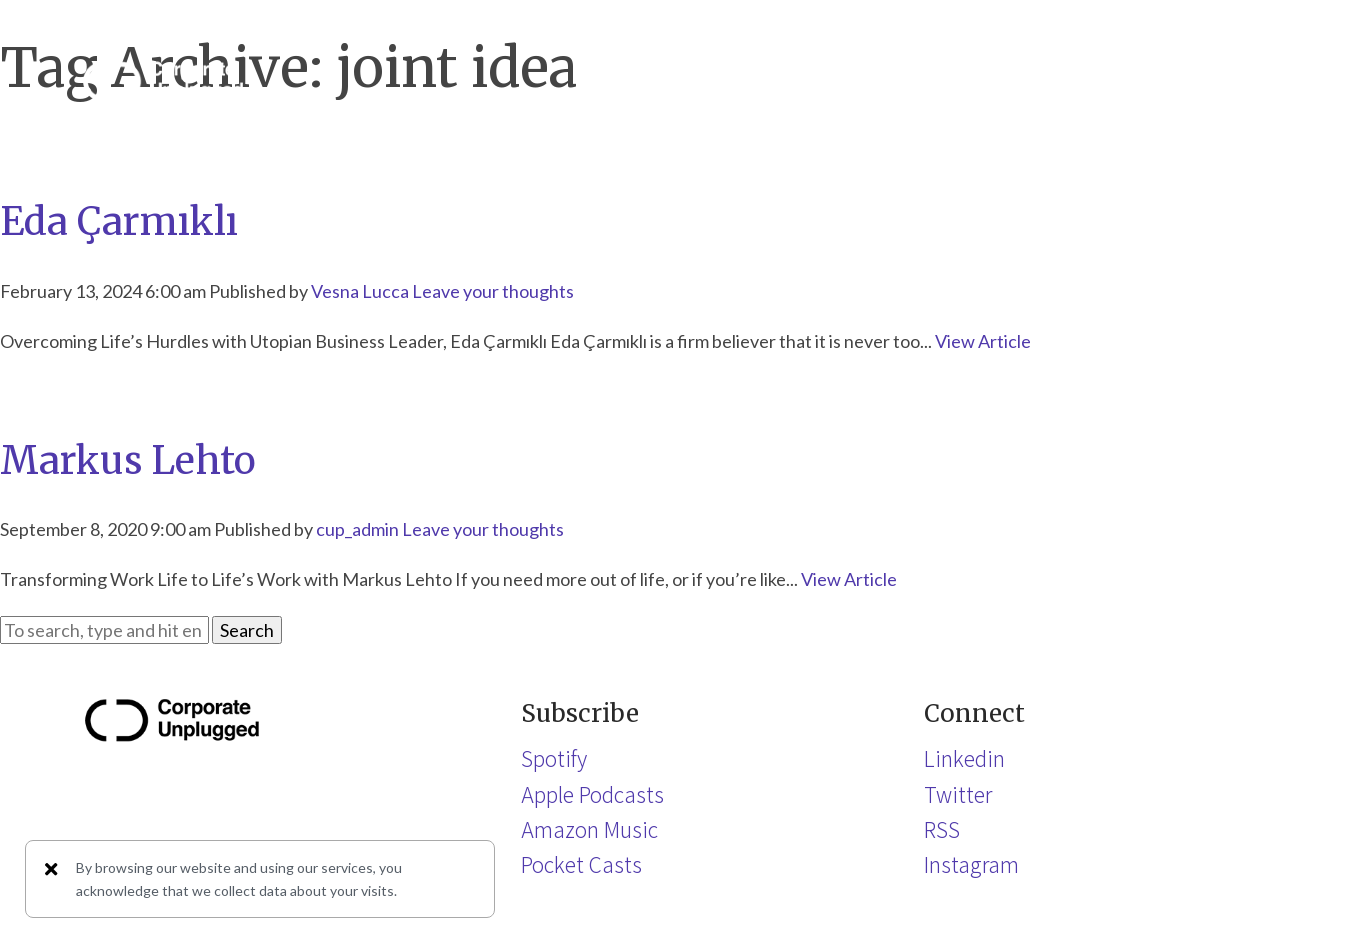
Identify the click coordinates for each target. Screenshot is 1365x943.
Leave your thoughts (493, 291)
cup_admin (357, 529)
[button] (1263, 81)
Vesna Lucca (360, 291)
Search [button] (247, 630)
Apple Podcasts (592, 794)
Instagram (971, 864)
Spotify (554, 758)
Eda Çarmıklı (119, 221)
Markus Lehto (128, 460)
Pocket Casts (581, 864)
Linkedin (964, 758)
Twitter (958, 794)
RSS (942, 829)
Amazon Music (589, 829)
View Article (983, 341)
